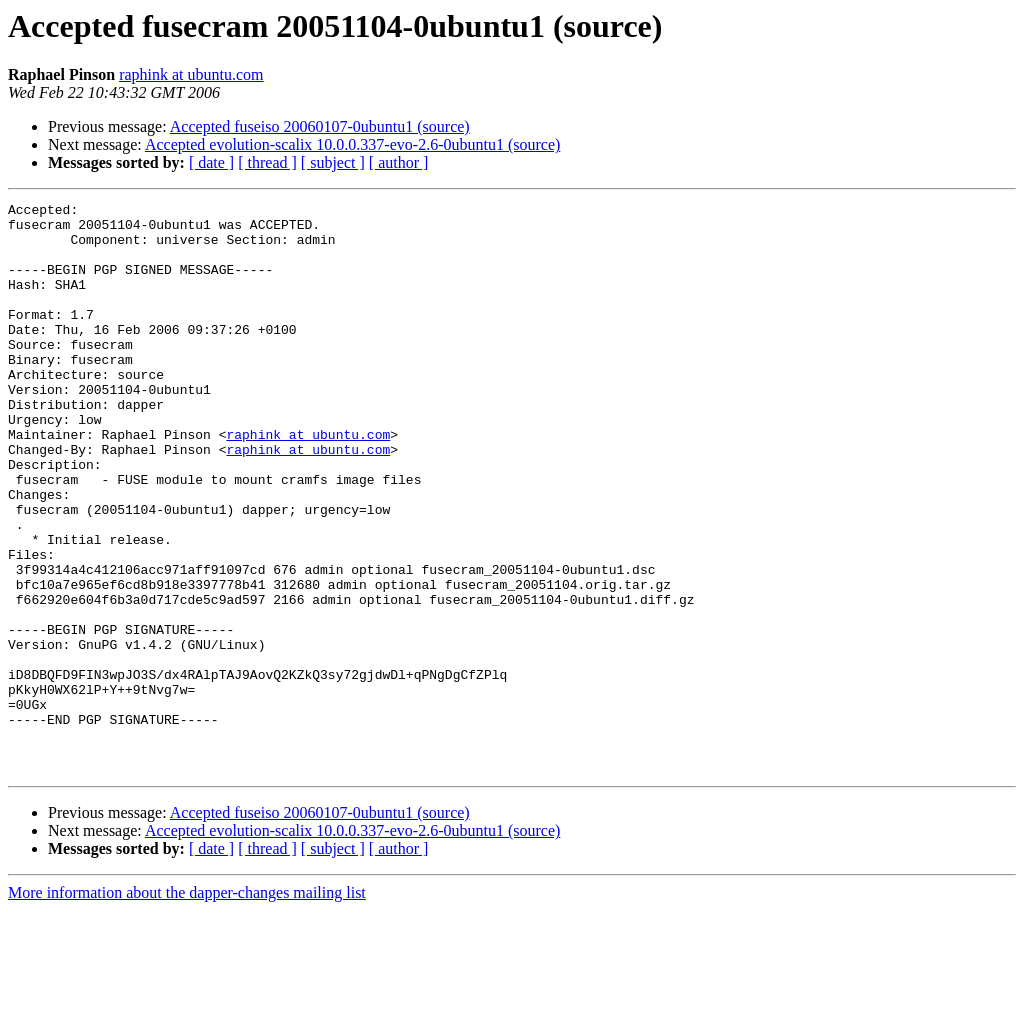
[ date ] (211, 162)
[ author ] (399, 162)
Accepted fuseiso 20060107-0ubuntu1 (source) (320, 126)
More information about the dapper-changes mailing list (187, 1006)
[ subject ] (333, 162)
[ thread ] (267, 162)
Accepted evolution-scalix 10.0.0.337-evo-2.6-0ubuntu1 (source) (352, 144)
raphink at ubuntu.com (191, 74)
